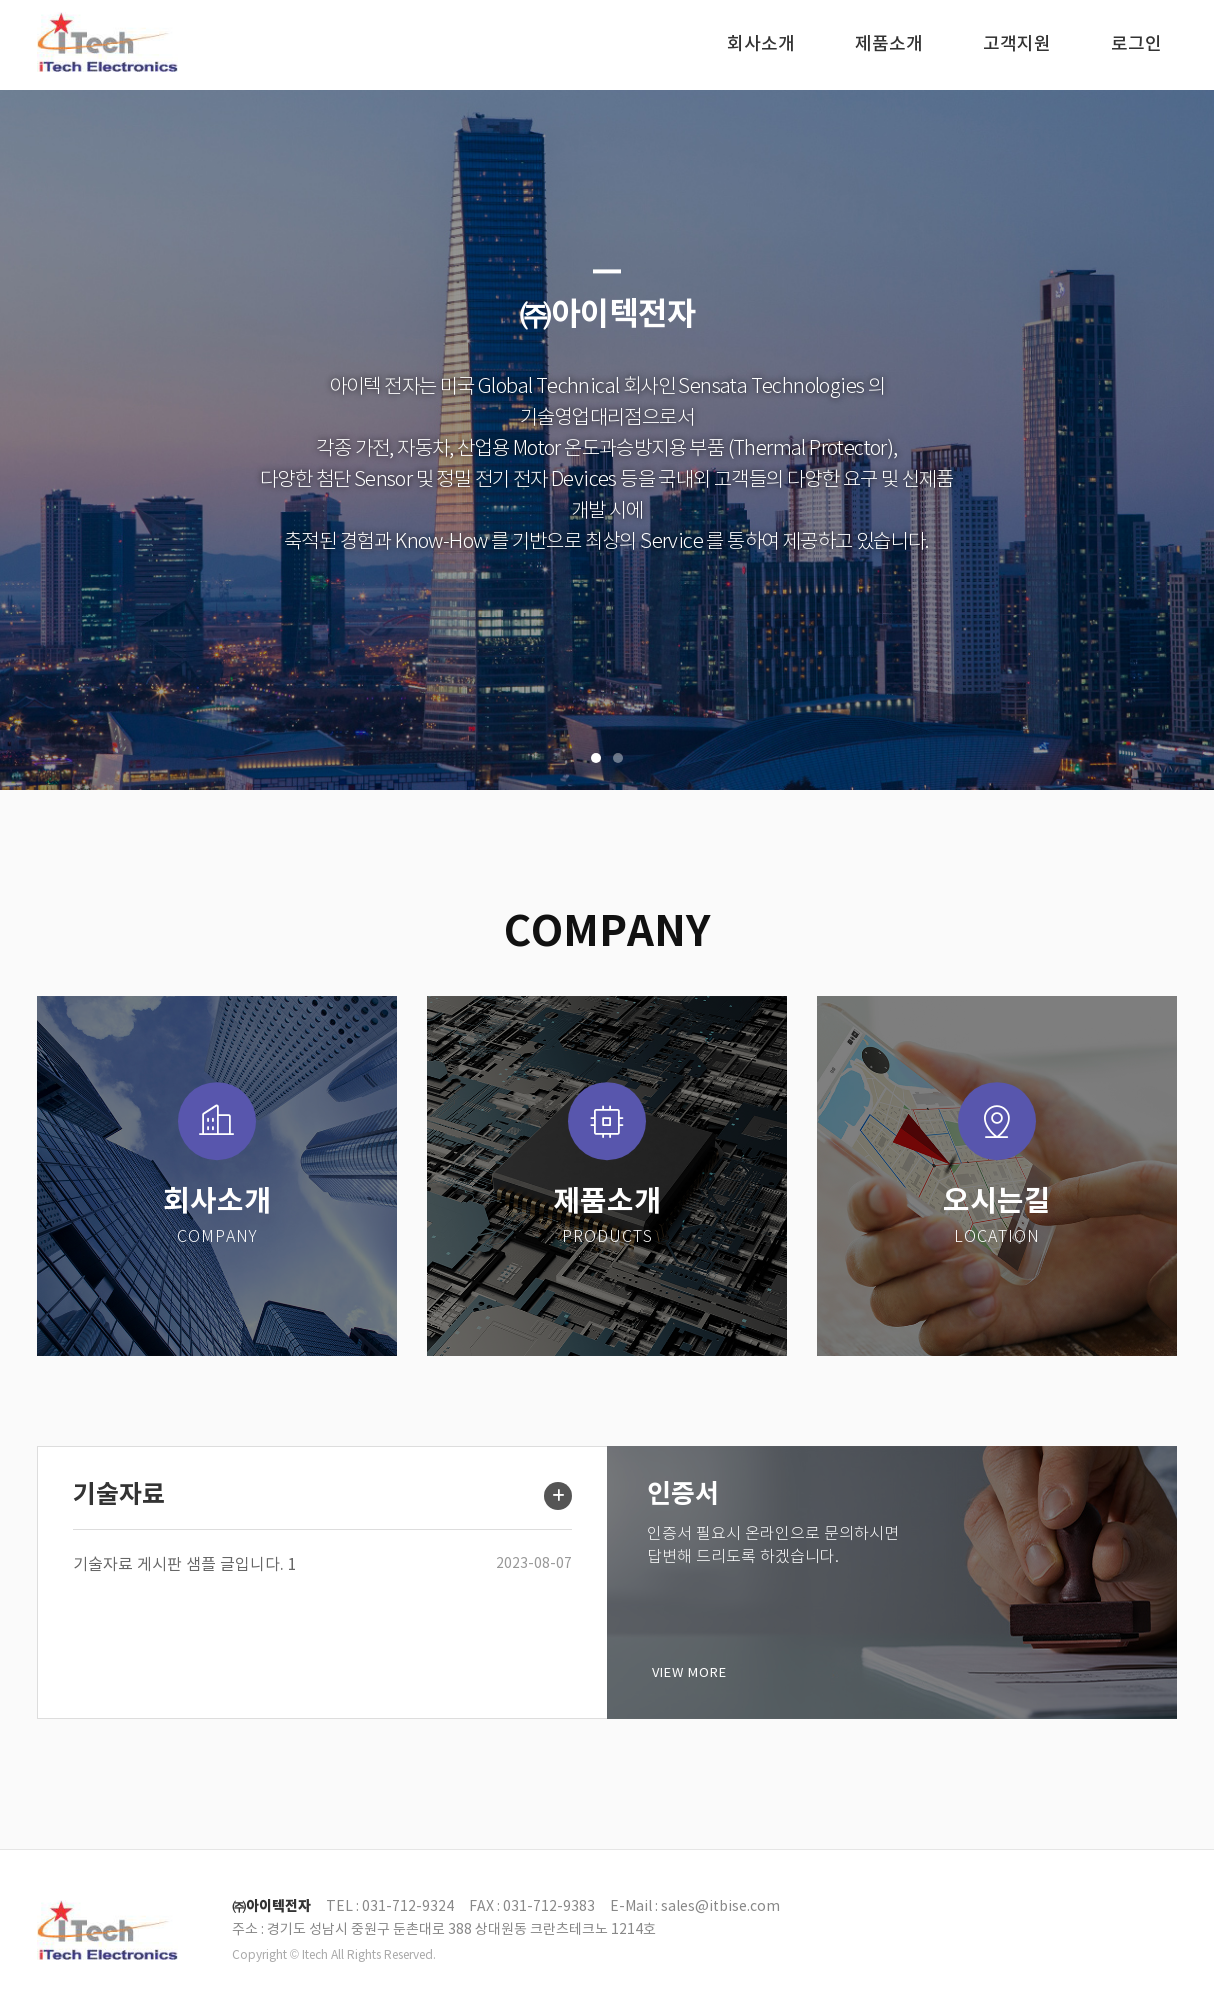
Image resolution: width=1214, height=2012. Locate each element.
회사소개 (761, 44)
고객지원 (1017, 44)
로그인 (1136, 44)
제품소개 (889, 44)
